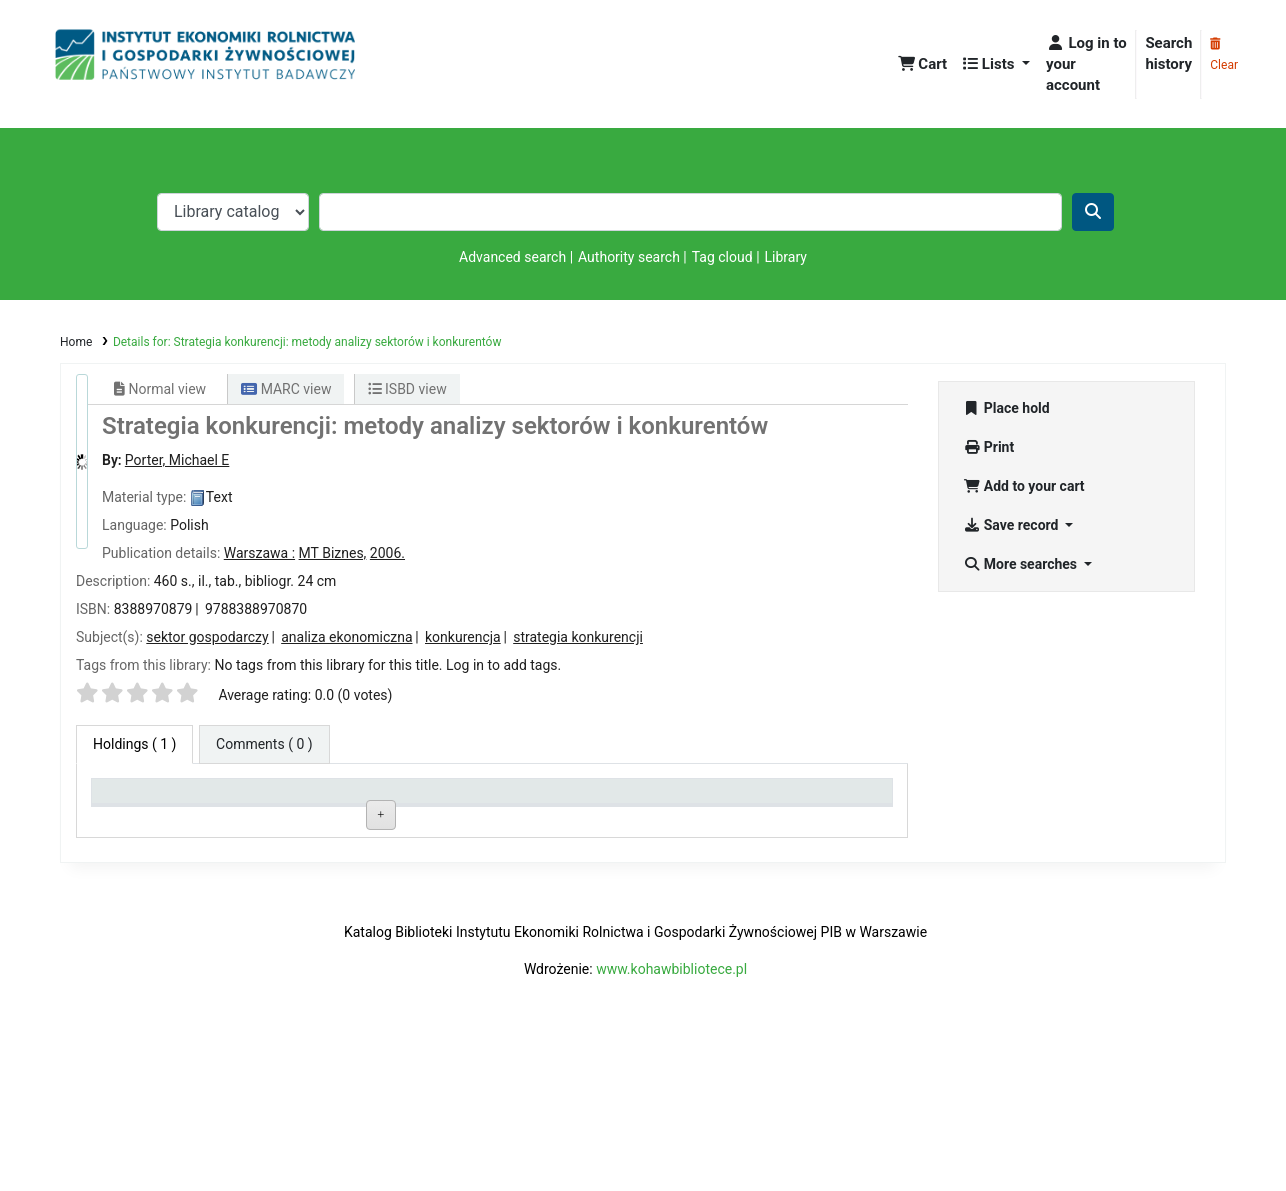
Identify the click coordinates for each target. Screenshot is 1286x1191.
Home (76, 342)
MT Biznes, (333, 553)
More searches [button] (1022, 564)
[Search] (1093, 212)
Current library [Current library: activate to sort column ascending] (305, 799)
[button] (923, 64)
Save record (1012, 525)
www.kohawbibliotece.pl (671, 1112)
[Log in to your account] (1086, 64)
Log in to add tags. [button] (503, 665)
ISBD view (407, 389)
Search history (1168, 53)
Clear (1224, 55)
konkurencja (463, 637)
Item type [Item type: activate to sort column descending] (130, 799)
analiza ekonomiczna (346, 637)
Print (988, 447)
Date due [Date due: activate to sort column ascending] (770, 799)
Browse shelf (506, 843)
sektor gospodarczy (207, 637)
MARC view (286, 389)
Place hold (1006, 408)
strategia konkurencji (578, 637)
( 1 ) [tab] (134, 744)
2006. (387, 553)
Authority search (629, 257)
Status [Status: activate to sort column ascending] (602, 799)
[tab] (264, 744)
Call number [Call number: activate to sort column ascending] (458, 799)
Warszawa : (259, 553)
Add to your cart (1024, 486)
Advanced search (512, 257)
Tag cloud (722, 257)
